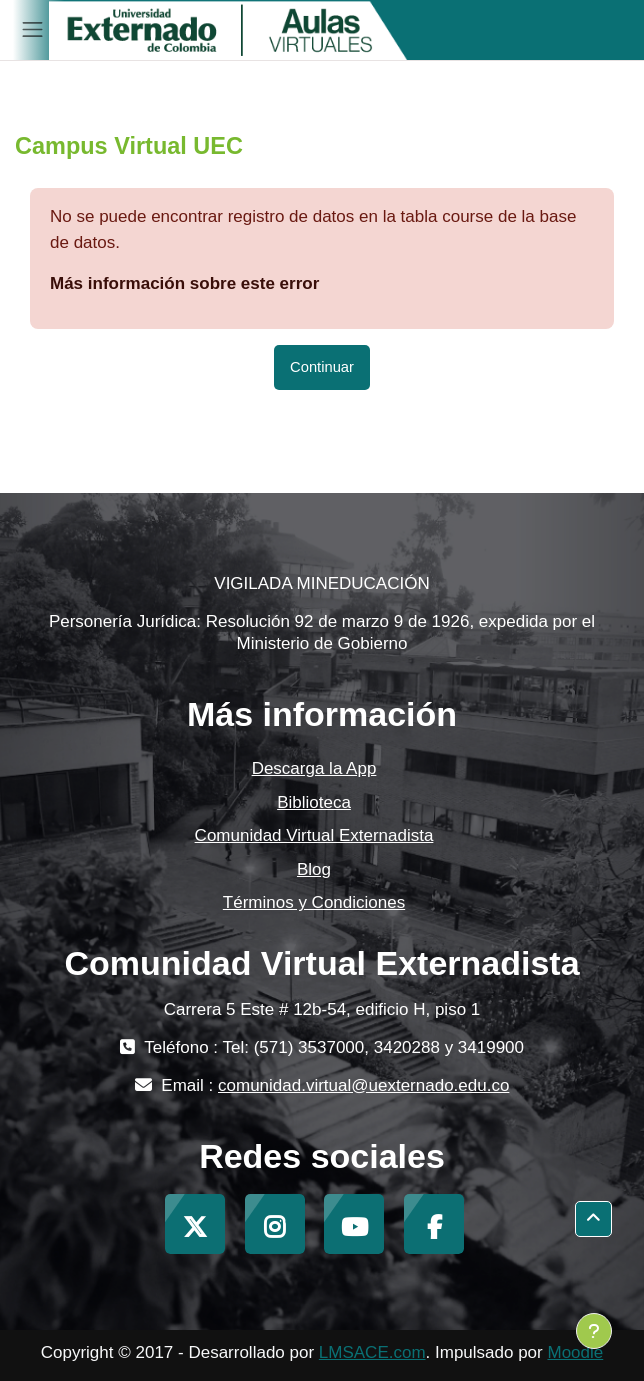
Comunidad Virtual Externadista (314, 835)
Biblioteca (314, 802)
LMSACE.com (372, 1352)
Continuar (322, 367)
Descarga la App (314, 768)
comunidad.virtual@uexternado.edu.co (363, 1085)
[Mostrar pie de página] (594, 1331)
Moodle (575, 1352)
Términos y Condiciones (314, 902)
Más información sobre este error (184, 283)
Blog (314, 869)
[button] (593, 1219)
